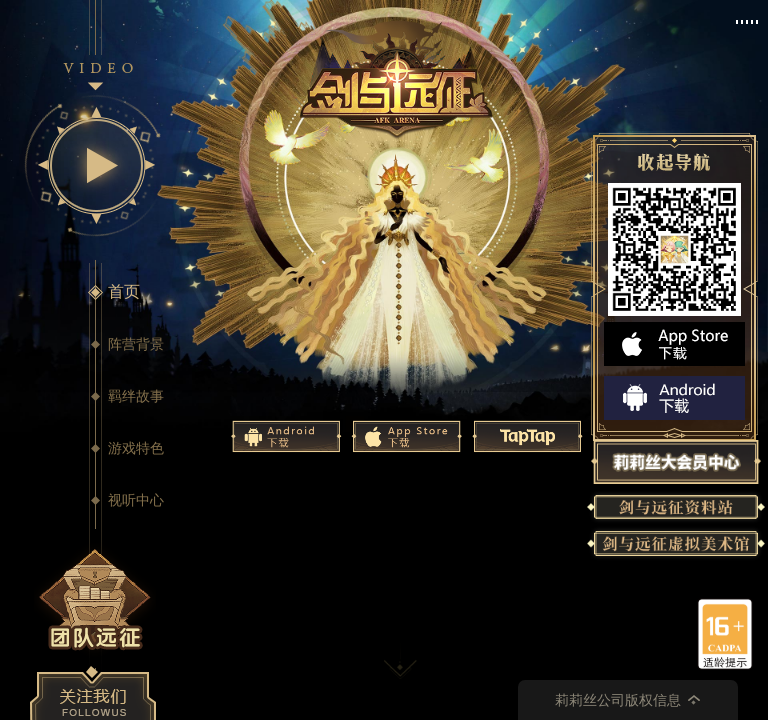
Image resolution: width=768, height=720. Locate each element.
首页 (124, 291)
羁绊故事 (136, 396)
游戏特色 (136, 448)
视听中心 (136, 500)
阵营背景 (136, 344)
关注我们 (93, 693)
